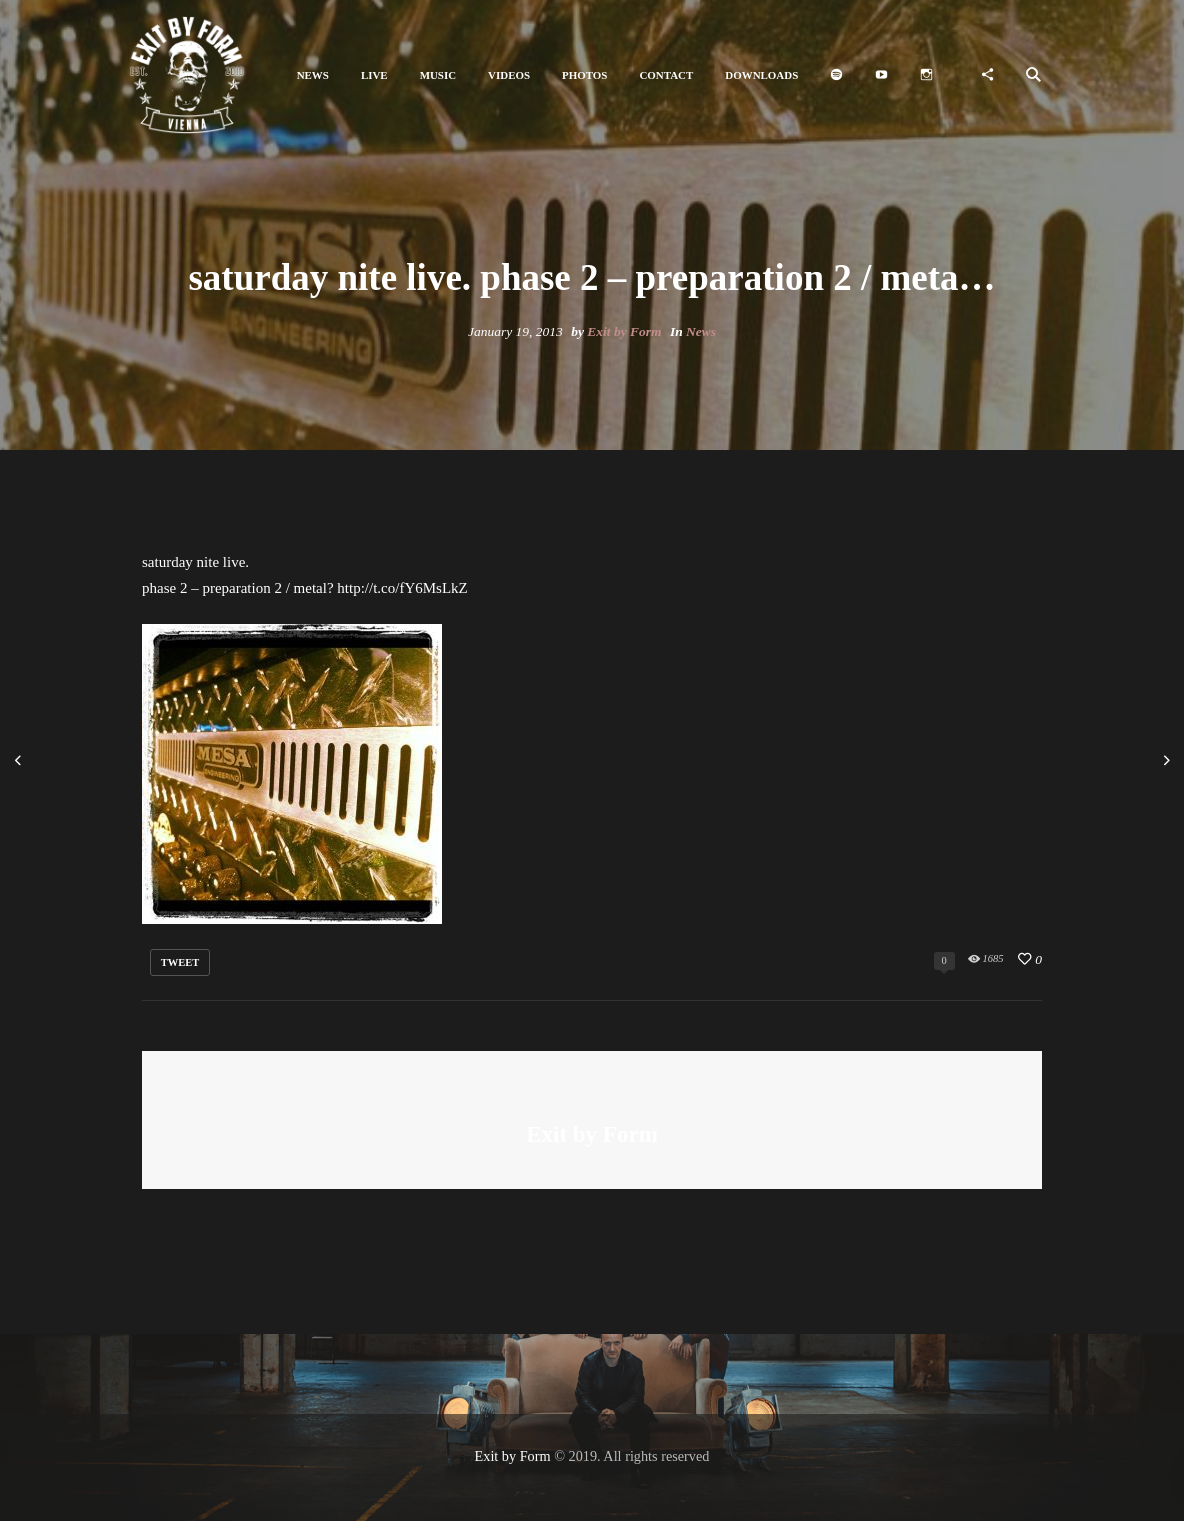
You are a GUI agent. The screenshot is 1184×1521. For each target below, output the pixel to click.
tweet (180, 962)
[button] (313, 75)
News (701, 331)
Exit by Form (624, 331)
